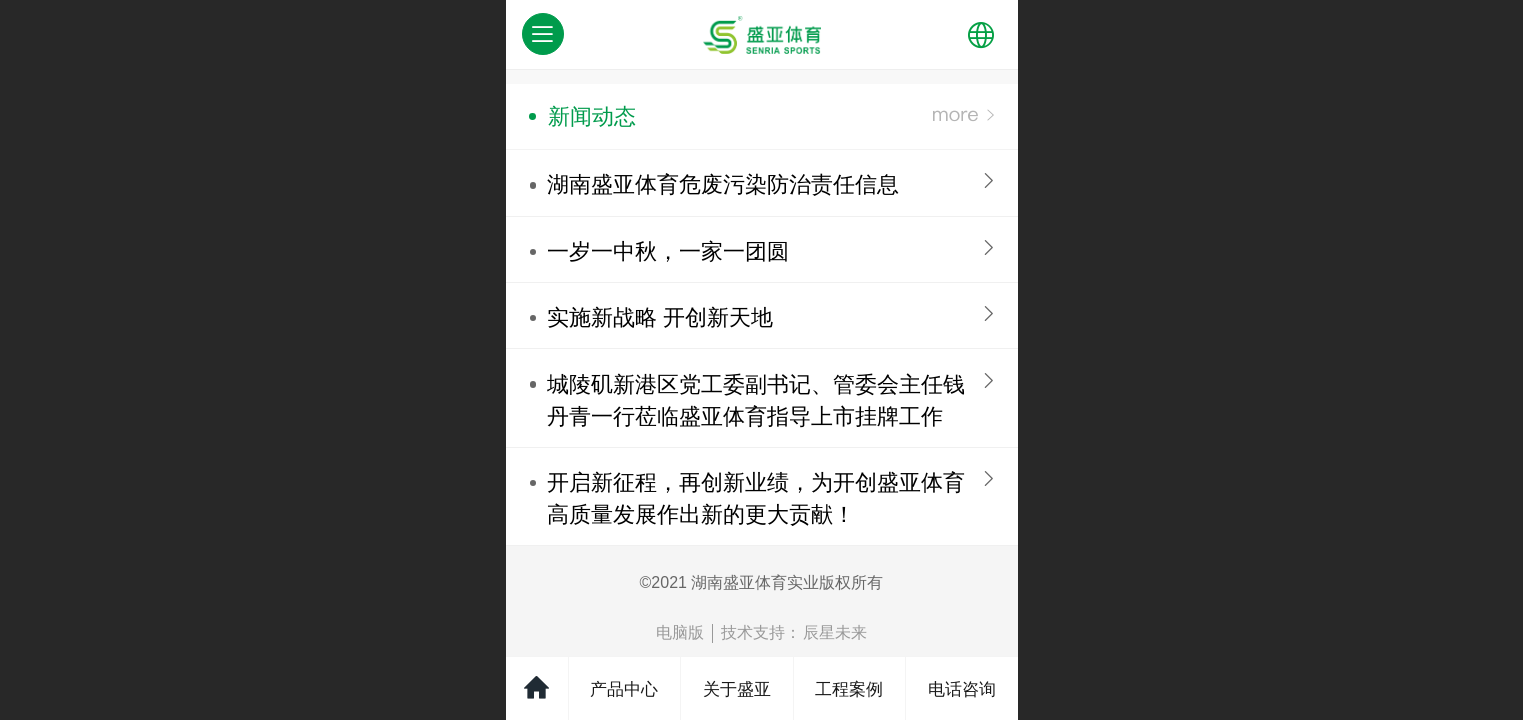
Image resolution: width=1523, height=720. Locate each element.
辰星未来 (835, 632)
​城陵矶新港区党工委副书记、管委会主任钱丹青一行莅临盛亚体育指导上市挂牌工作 (756, 400)
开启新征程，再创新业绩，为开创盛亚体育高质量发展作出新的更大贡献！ (756, 498)
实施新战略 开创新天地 (660, 317)
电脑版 (680, 632)
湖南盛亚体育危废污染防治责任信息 (723, 184)
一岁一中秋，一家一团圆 (668, 251)
